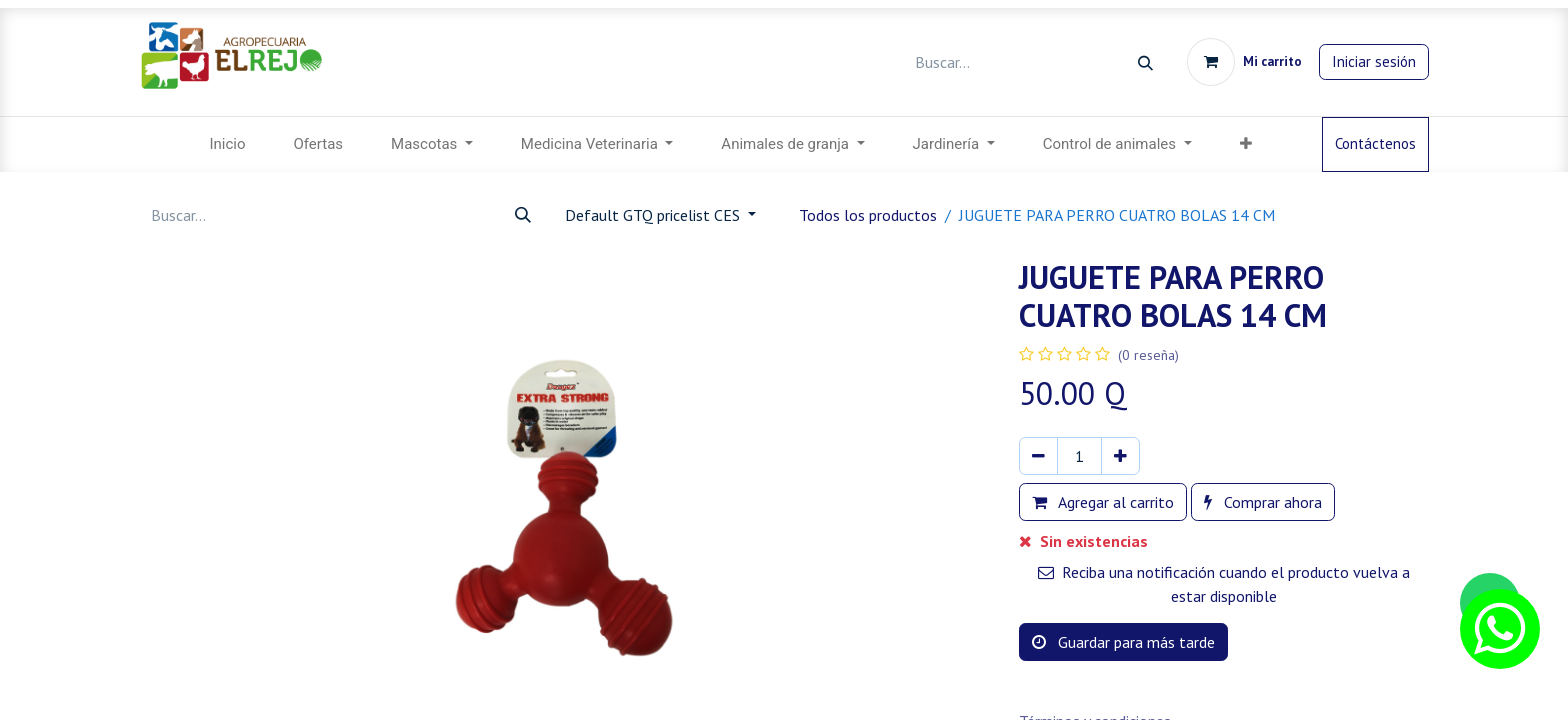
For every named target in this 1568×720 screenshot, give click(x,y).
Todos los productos (868, 215)
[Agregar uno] (1120, 456)
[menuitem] (227, 144)
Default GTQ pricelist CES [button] (654, 215)
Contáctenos (1375, 143)
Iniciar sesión (1374, 61)
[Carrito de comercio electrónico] (1244, 62)
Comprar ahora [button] (1263, 502)
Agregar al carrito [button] (1103, 502)
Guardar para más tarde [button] (1123, 642)
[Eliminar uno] (1038, 456)
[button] (1246, 144)
